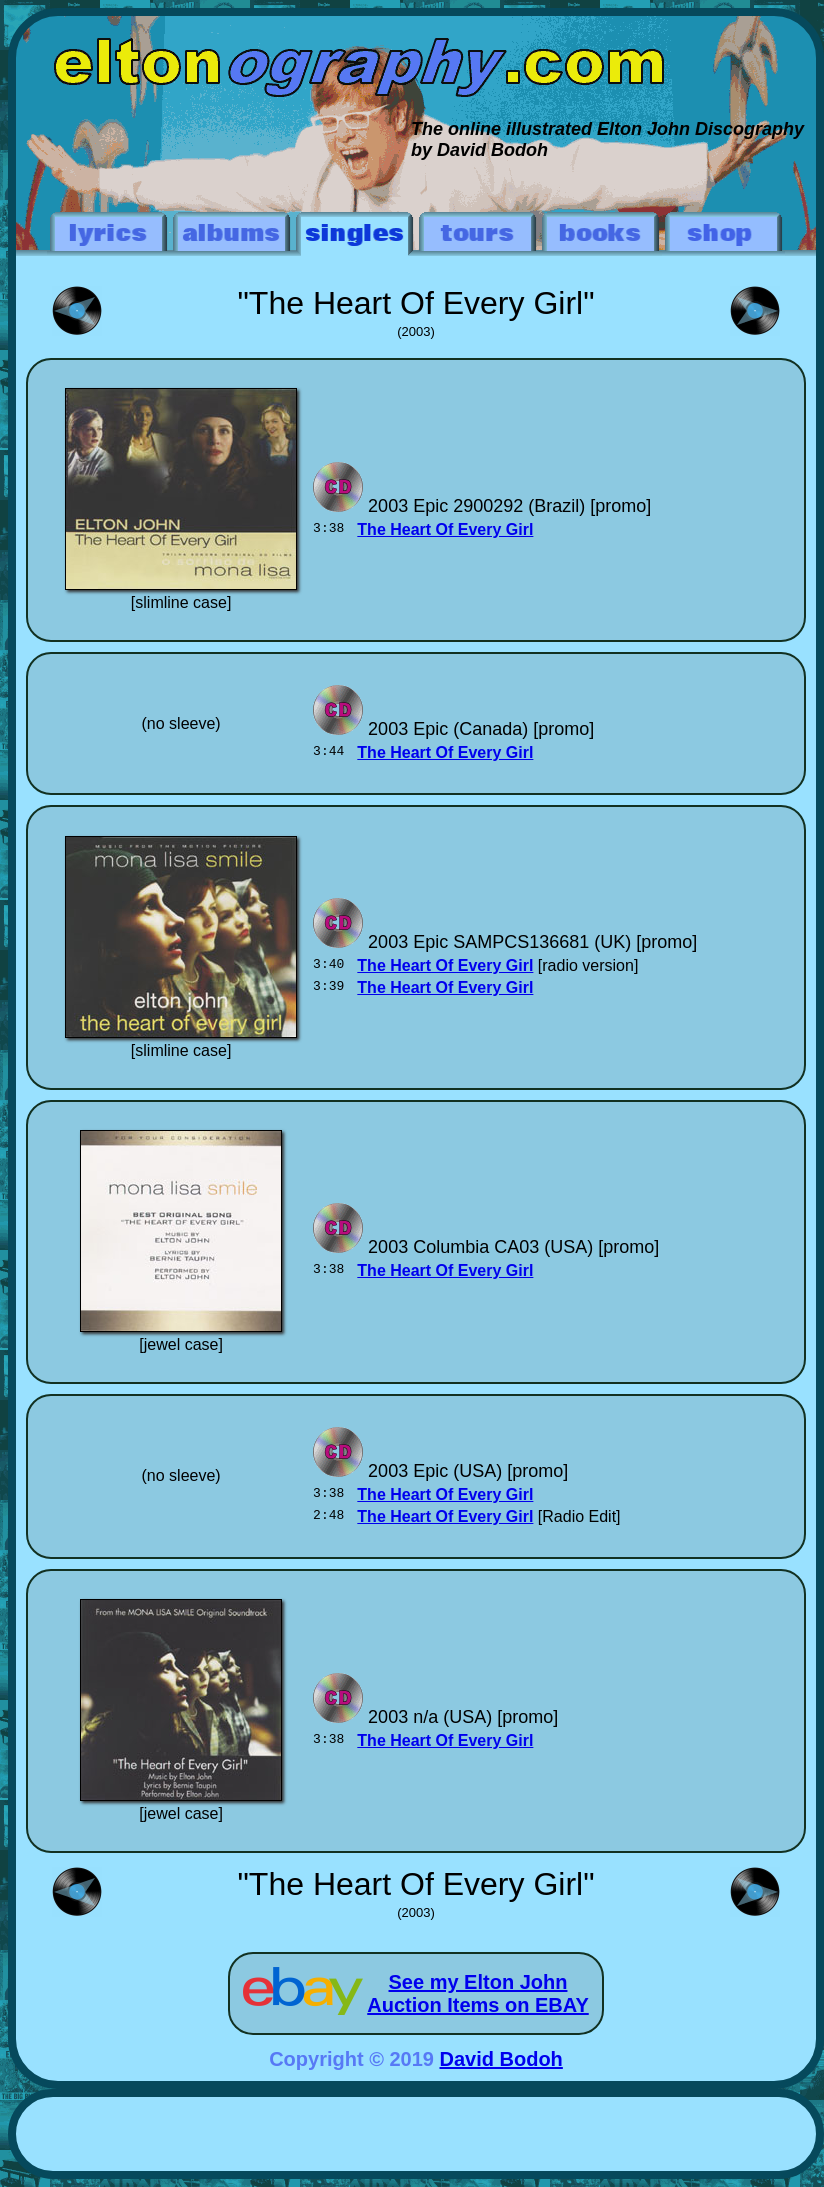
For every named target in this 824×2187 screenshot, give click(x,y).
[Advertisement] (416, 2137)
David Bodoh (501, 2059)
